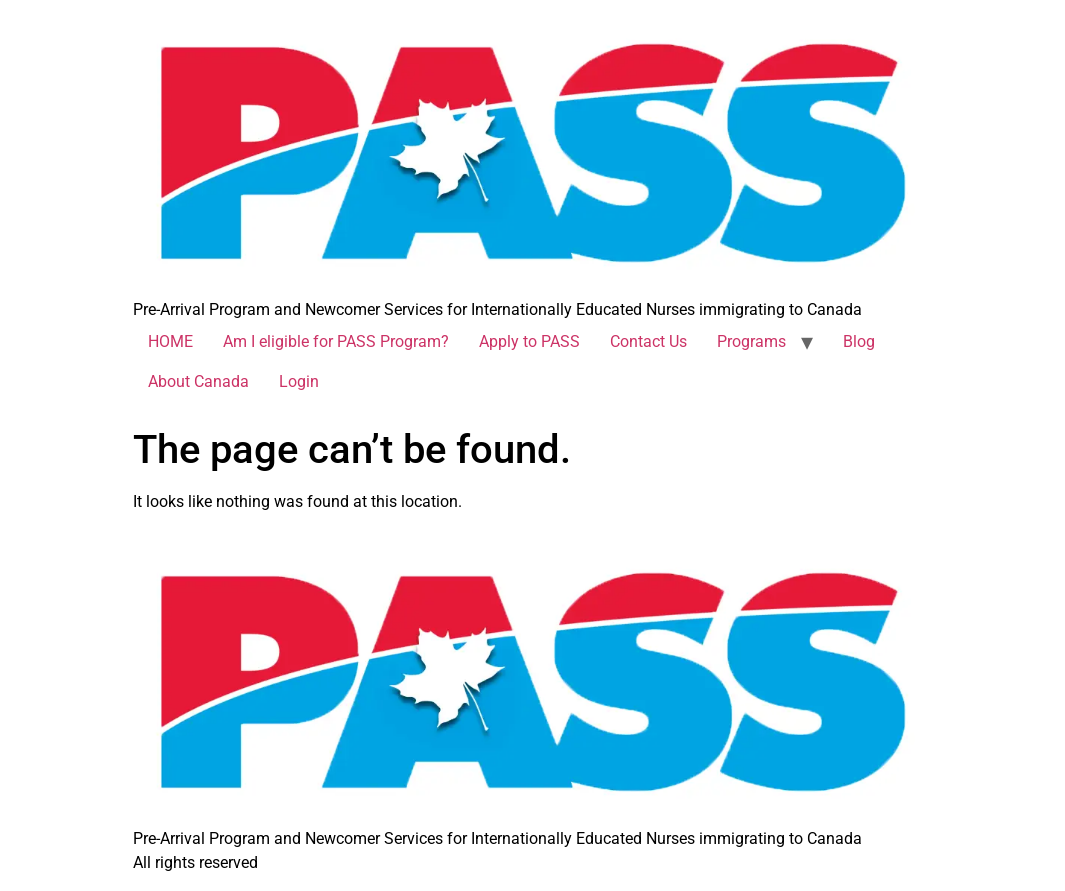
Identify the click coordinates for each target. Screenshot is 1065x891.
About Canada (198, 381)
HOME (170, 341)
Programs (751, 341)
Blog (859, 341)
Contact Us (648, 341)
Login (299, 381)
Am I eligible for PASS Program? (336, 341)
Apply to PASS (529, 341)
